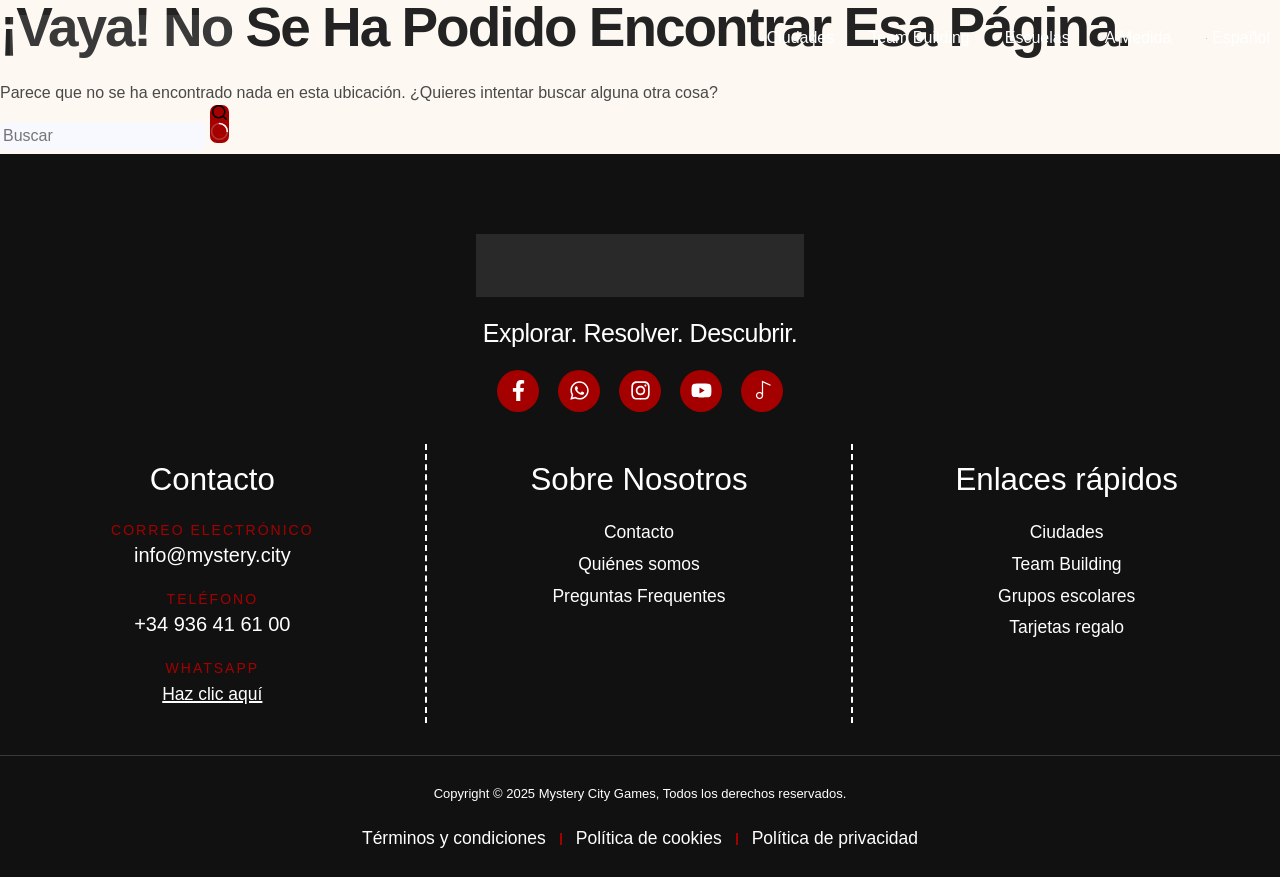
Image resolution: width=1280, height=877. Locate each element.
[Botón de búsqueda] (219, 124)
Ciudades (801, 37)
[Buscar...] (103, 136)
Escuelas (1037, 37)
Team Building (919, 37)
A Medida (1138, 37)
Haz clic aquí (212, 690)
